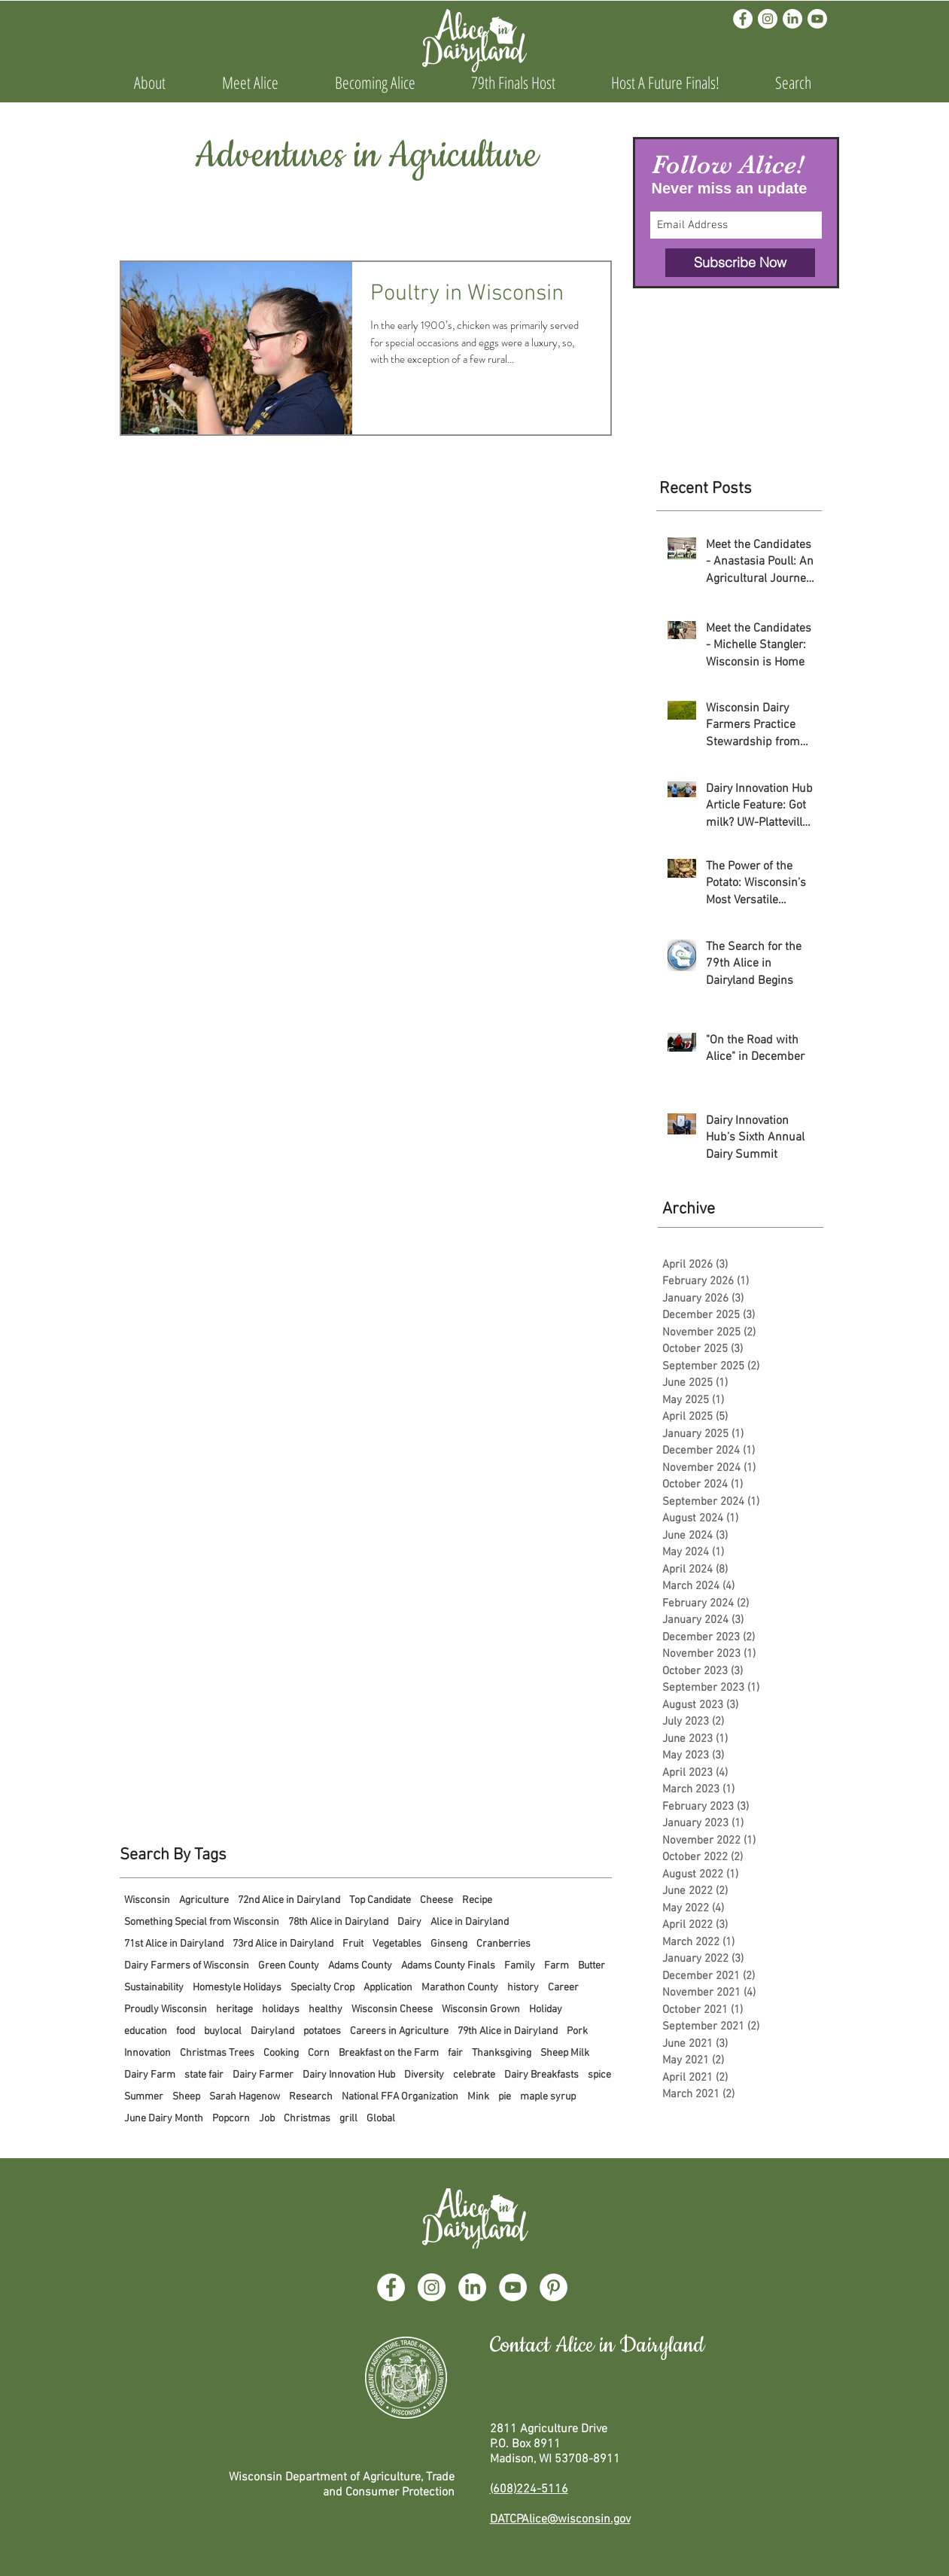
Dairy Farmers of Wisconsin (186, 1965)
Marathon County (459, 1987)
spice (599, 2075)
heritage (234, 2009)
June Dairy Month (163, 2118)
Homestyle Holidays (237, 1987)
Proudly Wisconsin (165, 2009)
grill (348, 2118)
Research (311, 2096)
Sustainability (154, 1987)
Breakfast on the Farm (389, 2053)
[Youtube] (817, 19)
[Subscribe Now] (740, 262)
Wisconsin (147, 1900)
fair (455, 2053)
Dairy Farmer (263, 2075)
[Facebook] (743, 19)
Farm (556, 1965)
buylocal (223, 2031)
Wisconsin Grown (481, 2009)
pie (504, 2096)
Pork (577, 2031)
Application (387, 1987)
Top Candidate (380, 1900)
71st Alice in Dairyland (174, 1944)
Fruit (352, 1944)
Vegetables (397, 1944)
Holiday (545, 2009)
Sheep (186, 2096)
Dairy (409, 1922)
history (523, 1987)
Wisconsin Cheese (392, 2009)
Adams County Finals (448, 1965)
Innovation (147, 2053)
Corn (319, 2053)
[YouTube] (513, 2287)
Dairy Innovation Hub (349, 2075)
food (185, 2031)
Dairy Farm (149, 2075)
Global (381, 2118)
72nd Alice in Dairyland (289, 1900)
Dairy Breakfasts (541, 2075)
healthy (325, 2009)
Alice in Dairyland (469, 1922)
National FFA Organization (400, 2096)
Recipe (477, 1900)
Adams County (360, 1965)
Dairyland (272, 2031)
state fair (204, 2075)
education (145, 2031)
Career (563, 1987)
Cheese (436, 1900)
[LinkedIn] (792, 19)
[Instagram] (767, 19)
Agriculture (204, 1900)
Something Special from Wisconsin (201, 1922)
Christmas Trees (217, 2053)
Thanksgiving (501, 2053)
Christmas (307, 2118)
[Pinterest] (553, 2287)
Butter (591, 1965)
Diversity (424, 2075)
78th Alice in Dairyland (338, 1922)
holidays (281, 2009)
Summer (143, 2096)
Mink (478, 2096)
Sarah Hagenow (244, 2096)
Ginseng (448, 1944)
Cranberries (503, 1944)
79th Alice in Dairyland (508, 2031)
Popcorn (231, 2118)
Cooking (281, 2053)
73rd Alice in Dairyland (283, 1944)
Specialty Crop (322, 1987)
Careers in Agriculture (399, 2031)
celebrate (474, 2075)
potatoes (322, 2031)
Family (519, 1965)
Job (267, 2118)
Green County (288, 1965)
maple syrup (548, 2096)
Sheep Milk (564, 2053)
